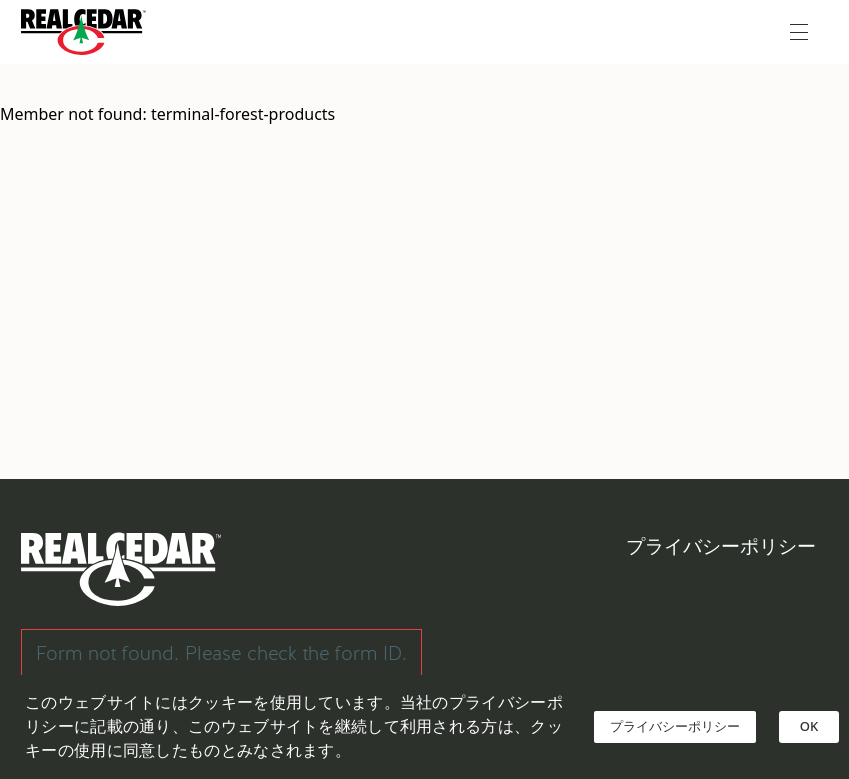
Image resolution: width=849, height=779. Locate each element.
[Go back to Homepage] (88, 32)
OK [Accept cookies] (809, 726)
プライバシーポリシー (721, 546)
